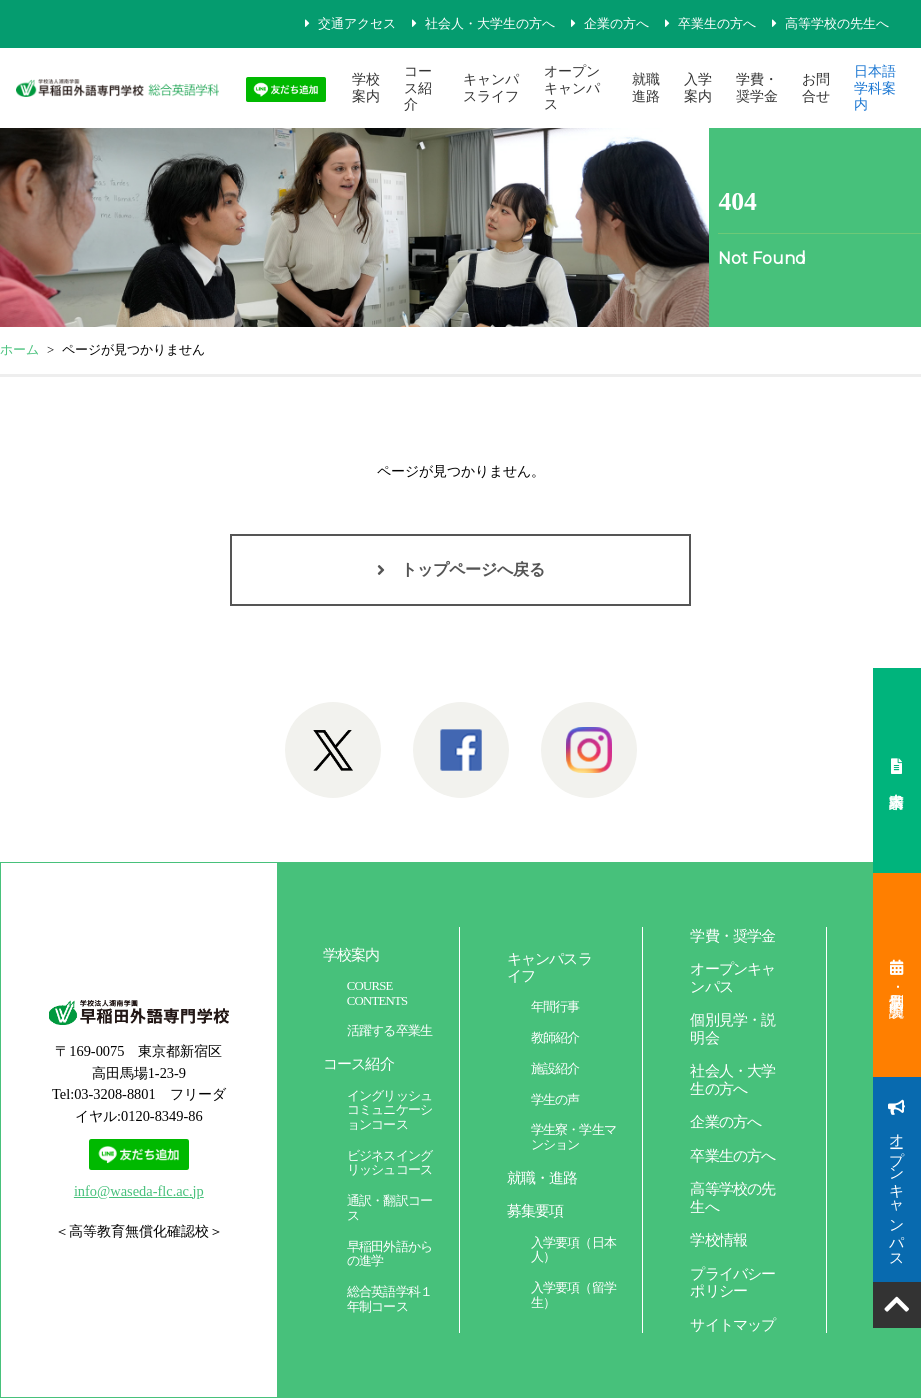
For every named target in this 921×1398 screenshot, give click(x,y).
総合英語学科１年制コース (389, 1299)
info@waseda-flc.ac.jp (139, 1191)
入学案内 (698, 87)
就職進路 (646, 87)
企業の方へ (616, 24)
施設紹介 (555, 1069)
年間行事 (555, 1007)
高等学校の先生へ (837, 24)
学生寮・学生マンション (573, 1137)
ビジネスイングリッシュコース (389, 1163)
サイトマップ (732, 1324)
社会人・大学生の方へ (490, 24)
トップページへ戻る (473, 569)
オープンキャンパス (572, 87)
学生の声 (555, 1100)
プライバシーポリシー (732, 1282)
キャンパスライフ (491, 87)
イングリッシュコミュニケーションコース (389, 1110)
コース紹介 (418, 87)
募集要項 (535, 1210)
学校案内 (366, 87)
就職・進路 (542, 1177)
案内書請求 (897, 770)
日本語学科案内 (875, 87)
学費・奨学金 (757, 87)
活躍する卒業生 (389, 1031)
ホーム (19, 350)
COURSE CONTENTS (377, 993)
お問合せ (816, 87)
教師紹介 (555, 1038)
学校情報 (718, 1239)
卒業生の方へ (717, 24)
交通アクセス (357, 24)
